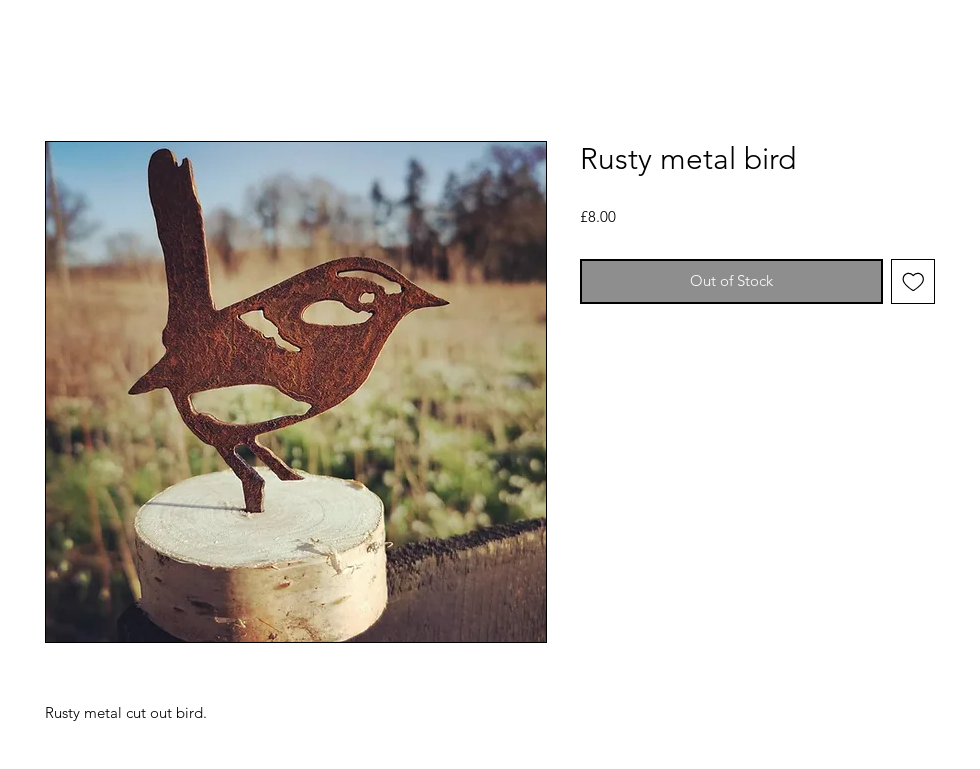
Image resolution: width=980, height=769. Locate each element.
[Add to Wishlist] (913, 281)
